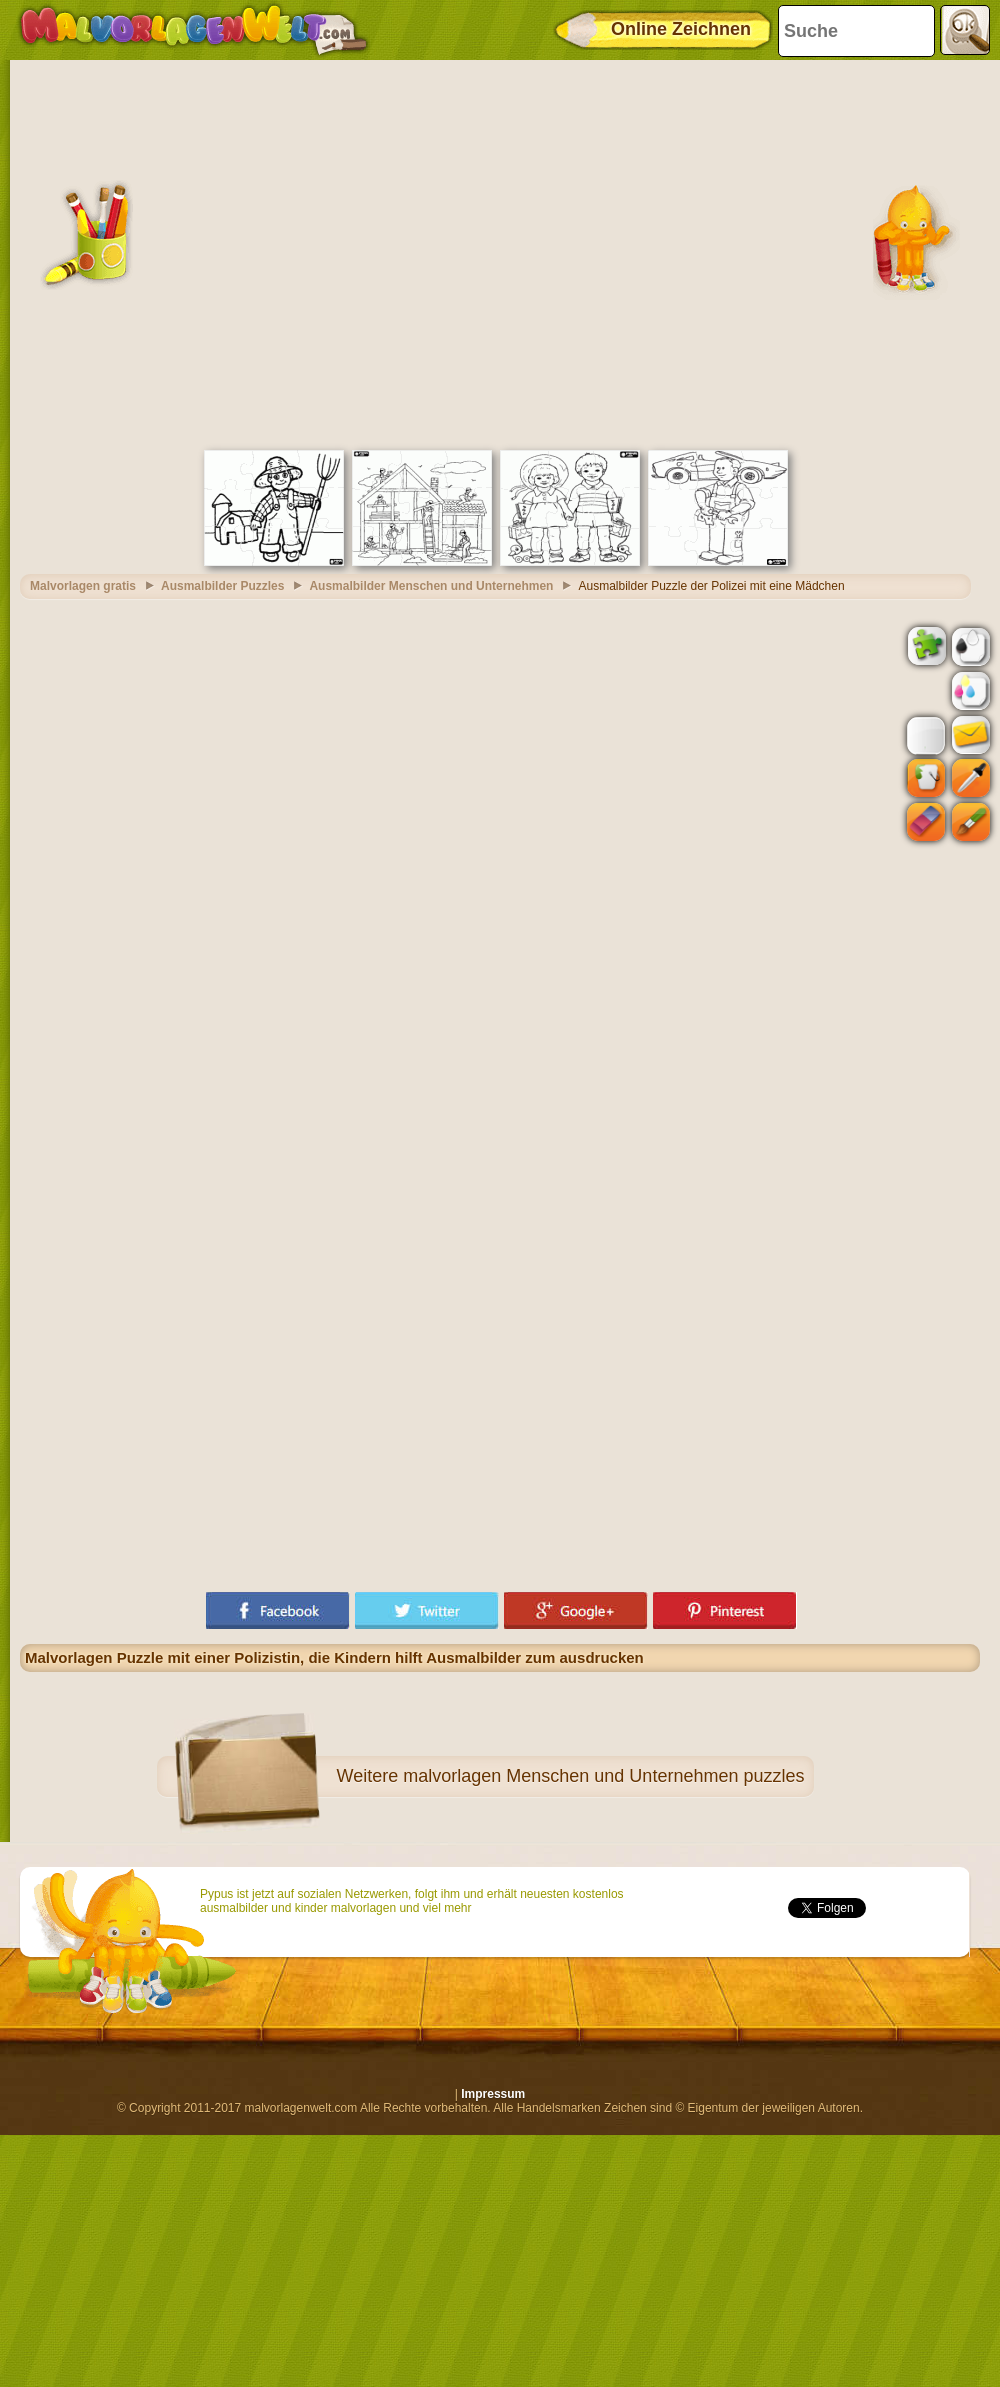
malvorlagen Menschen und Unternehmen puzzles (603, 1776)
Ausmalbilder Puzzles (222, 586)
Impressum (493, 2094)
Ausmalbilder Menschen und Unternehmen (431, 586)
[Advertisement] (197, 252)
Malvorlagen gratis (83, 586)
